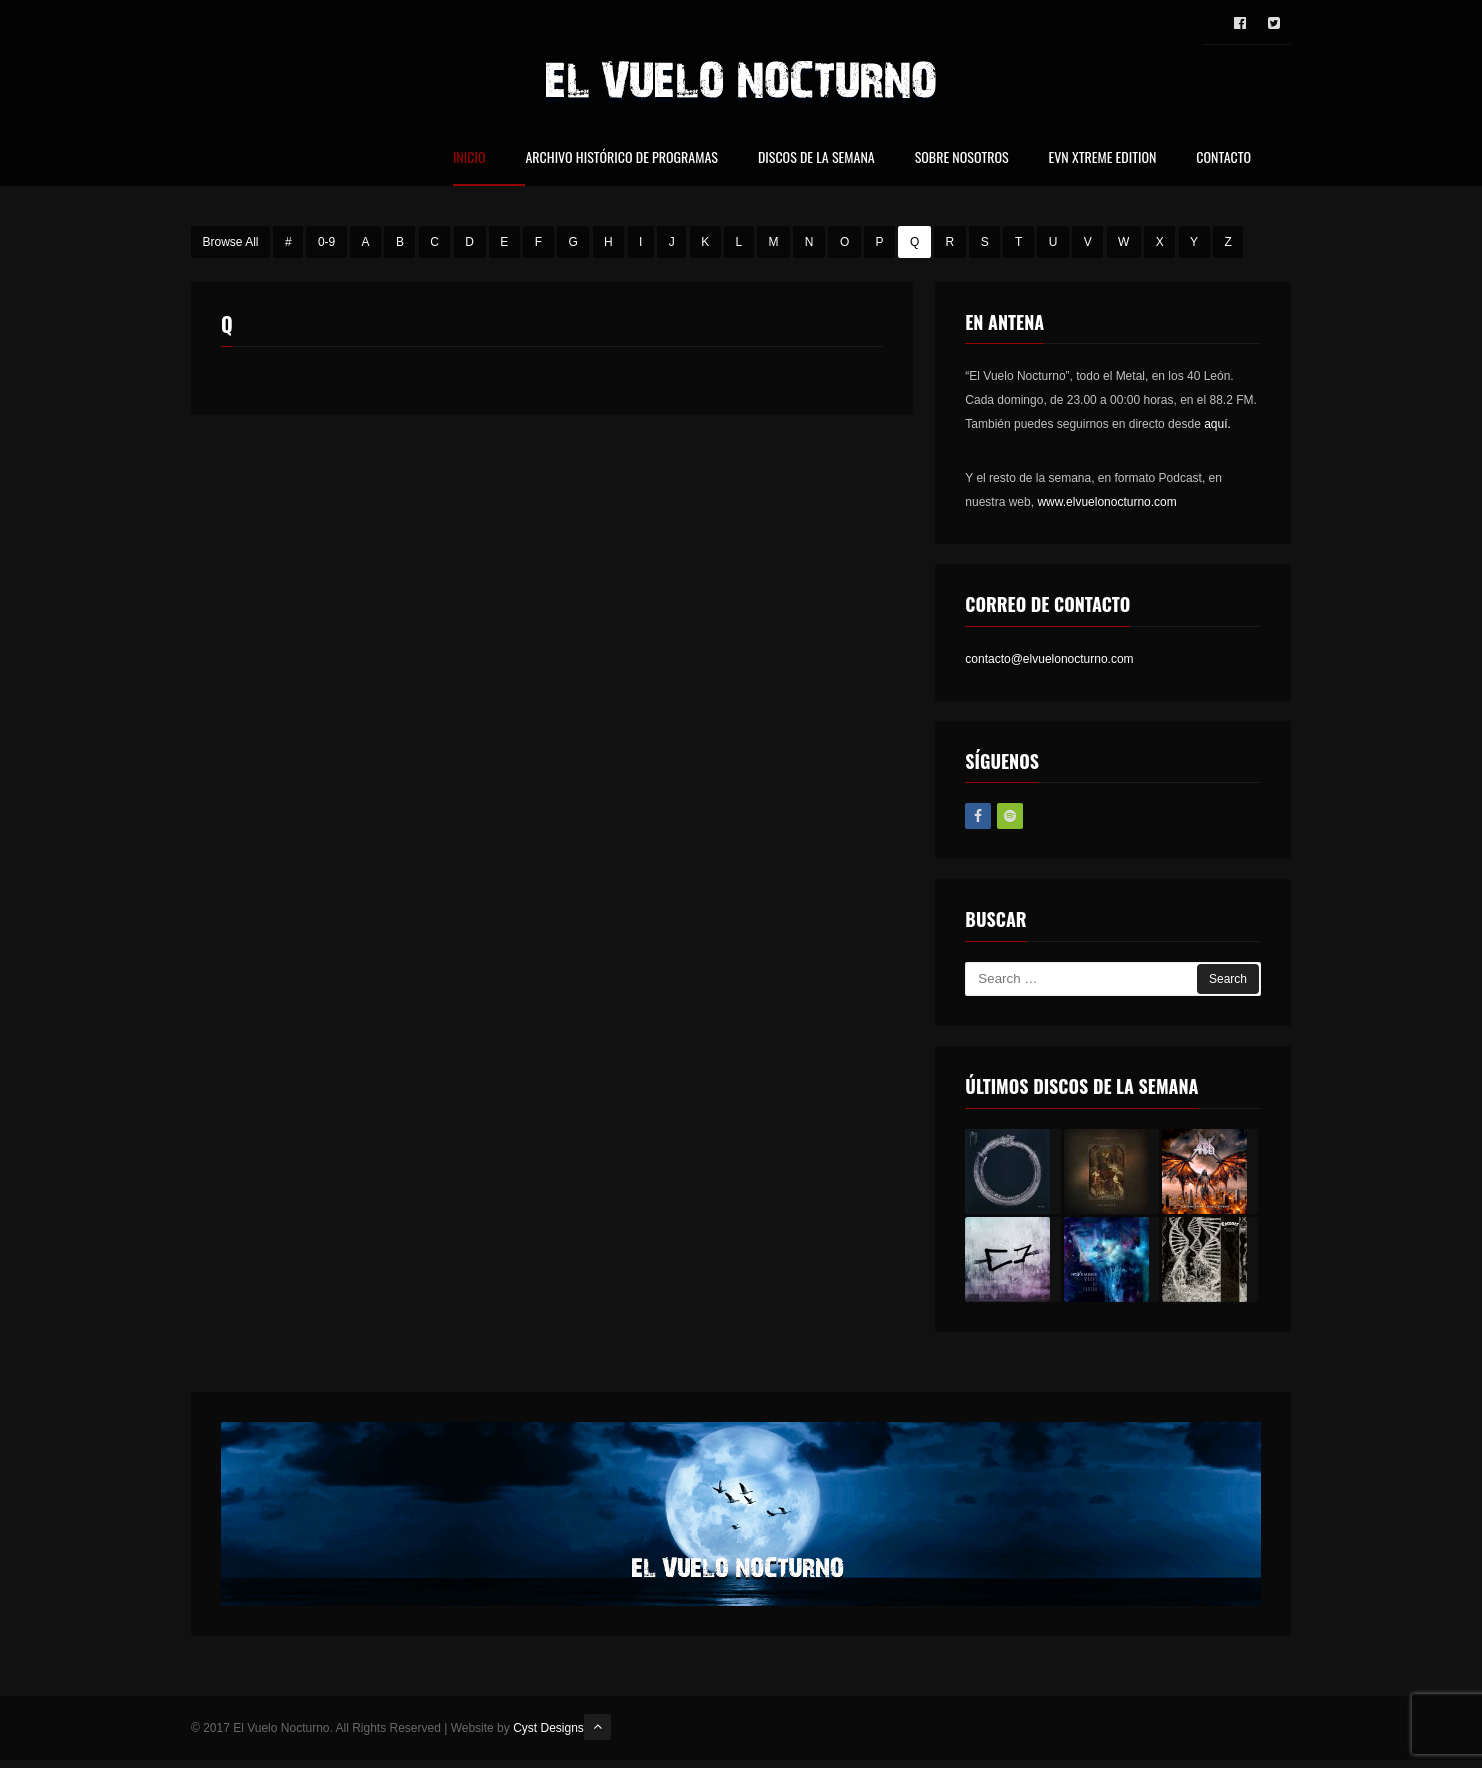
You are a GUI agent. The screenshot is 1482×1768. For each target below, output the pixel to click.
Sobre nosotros (962, 158)
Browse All (231, 245)
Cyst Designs (548, 1731)
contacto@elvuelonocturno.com (1049, 662)
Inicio (469, 158)
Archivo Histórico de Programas (621, 158)
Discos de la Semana (816, 158)
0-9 (326, 245)
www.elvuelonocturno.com (1106, 506)
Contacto (1223, 158)
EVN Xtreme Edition (1103, 158)
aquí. (1217, 428)
